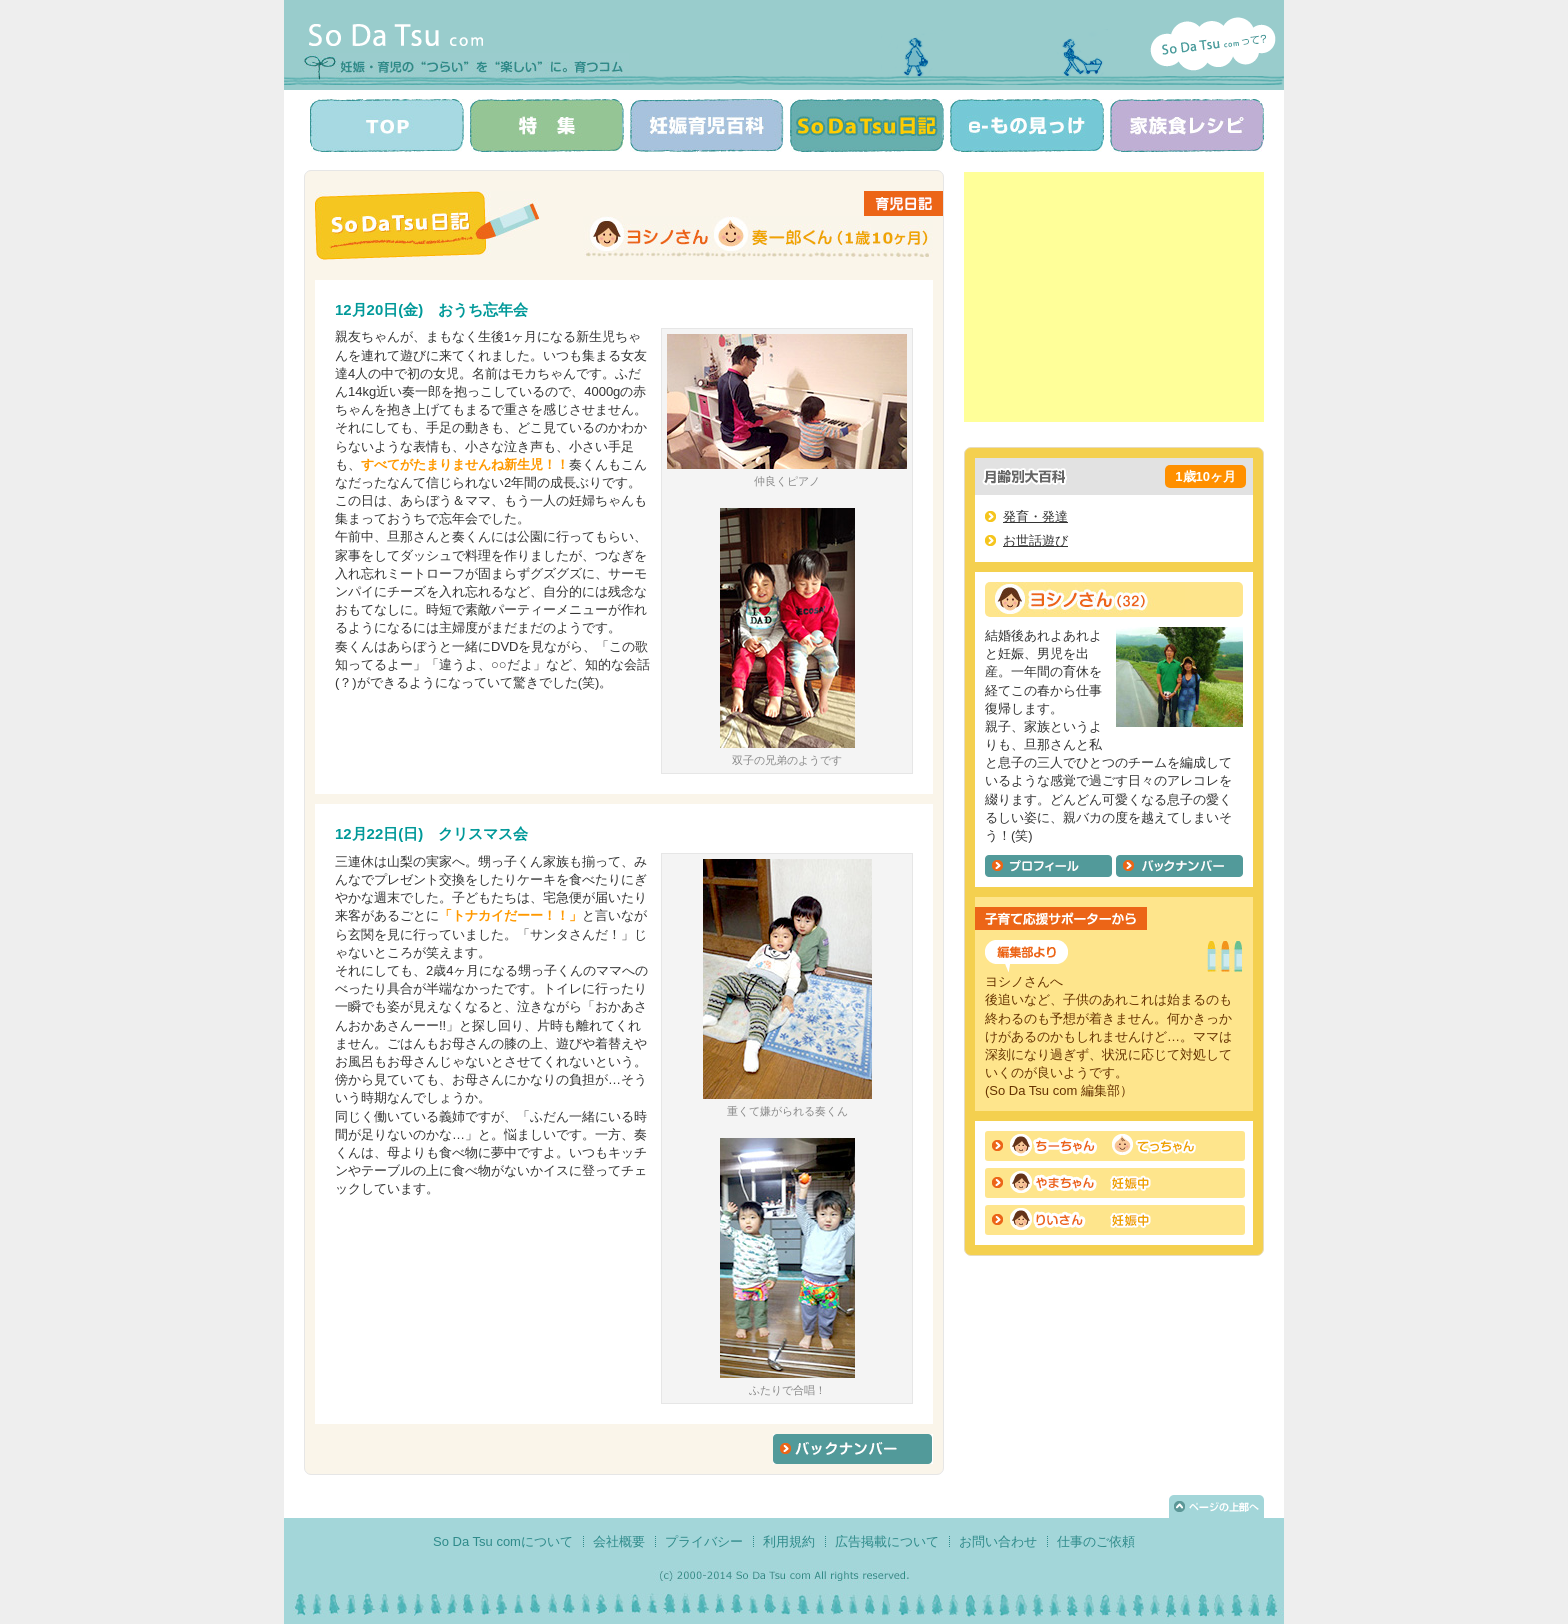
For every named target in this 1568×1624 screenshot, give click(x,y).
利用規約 (789, 1541)
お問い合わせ (998, 1541)
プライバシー (704, 1541)
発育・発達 (1035, 516)
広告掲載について (887, 1541)
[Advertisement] (1114, 297)
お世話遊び (1035, 540)
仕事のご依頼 (1096, 1541)
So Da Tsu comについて (503, 1541)
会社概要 (619, 1541)
